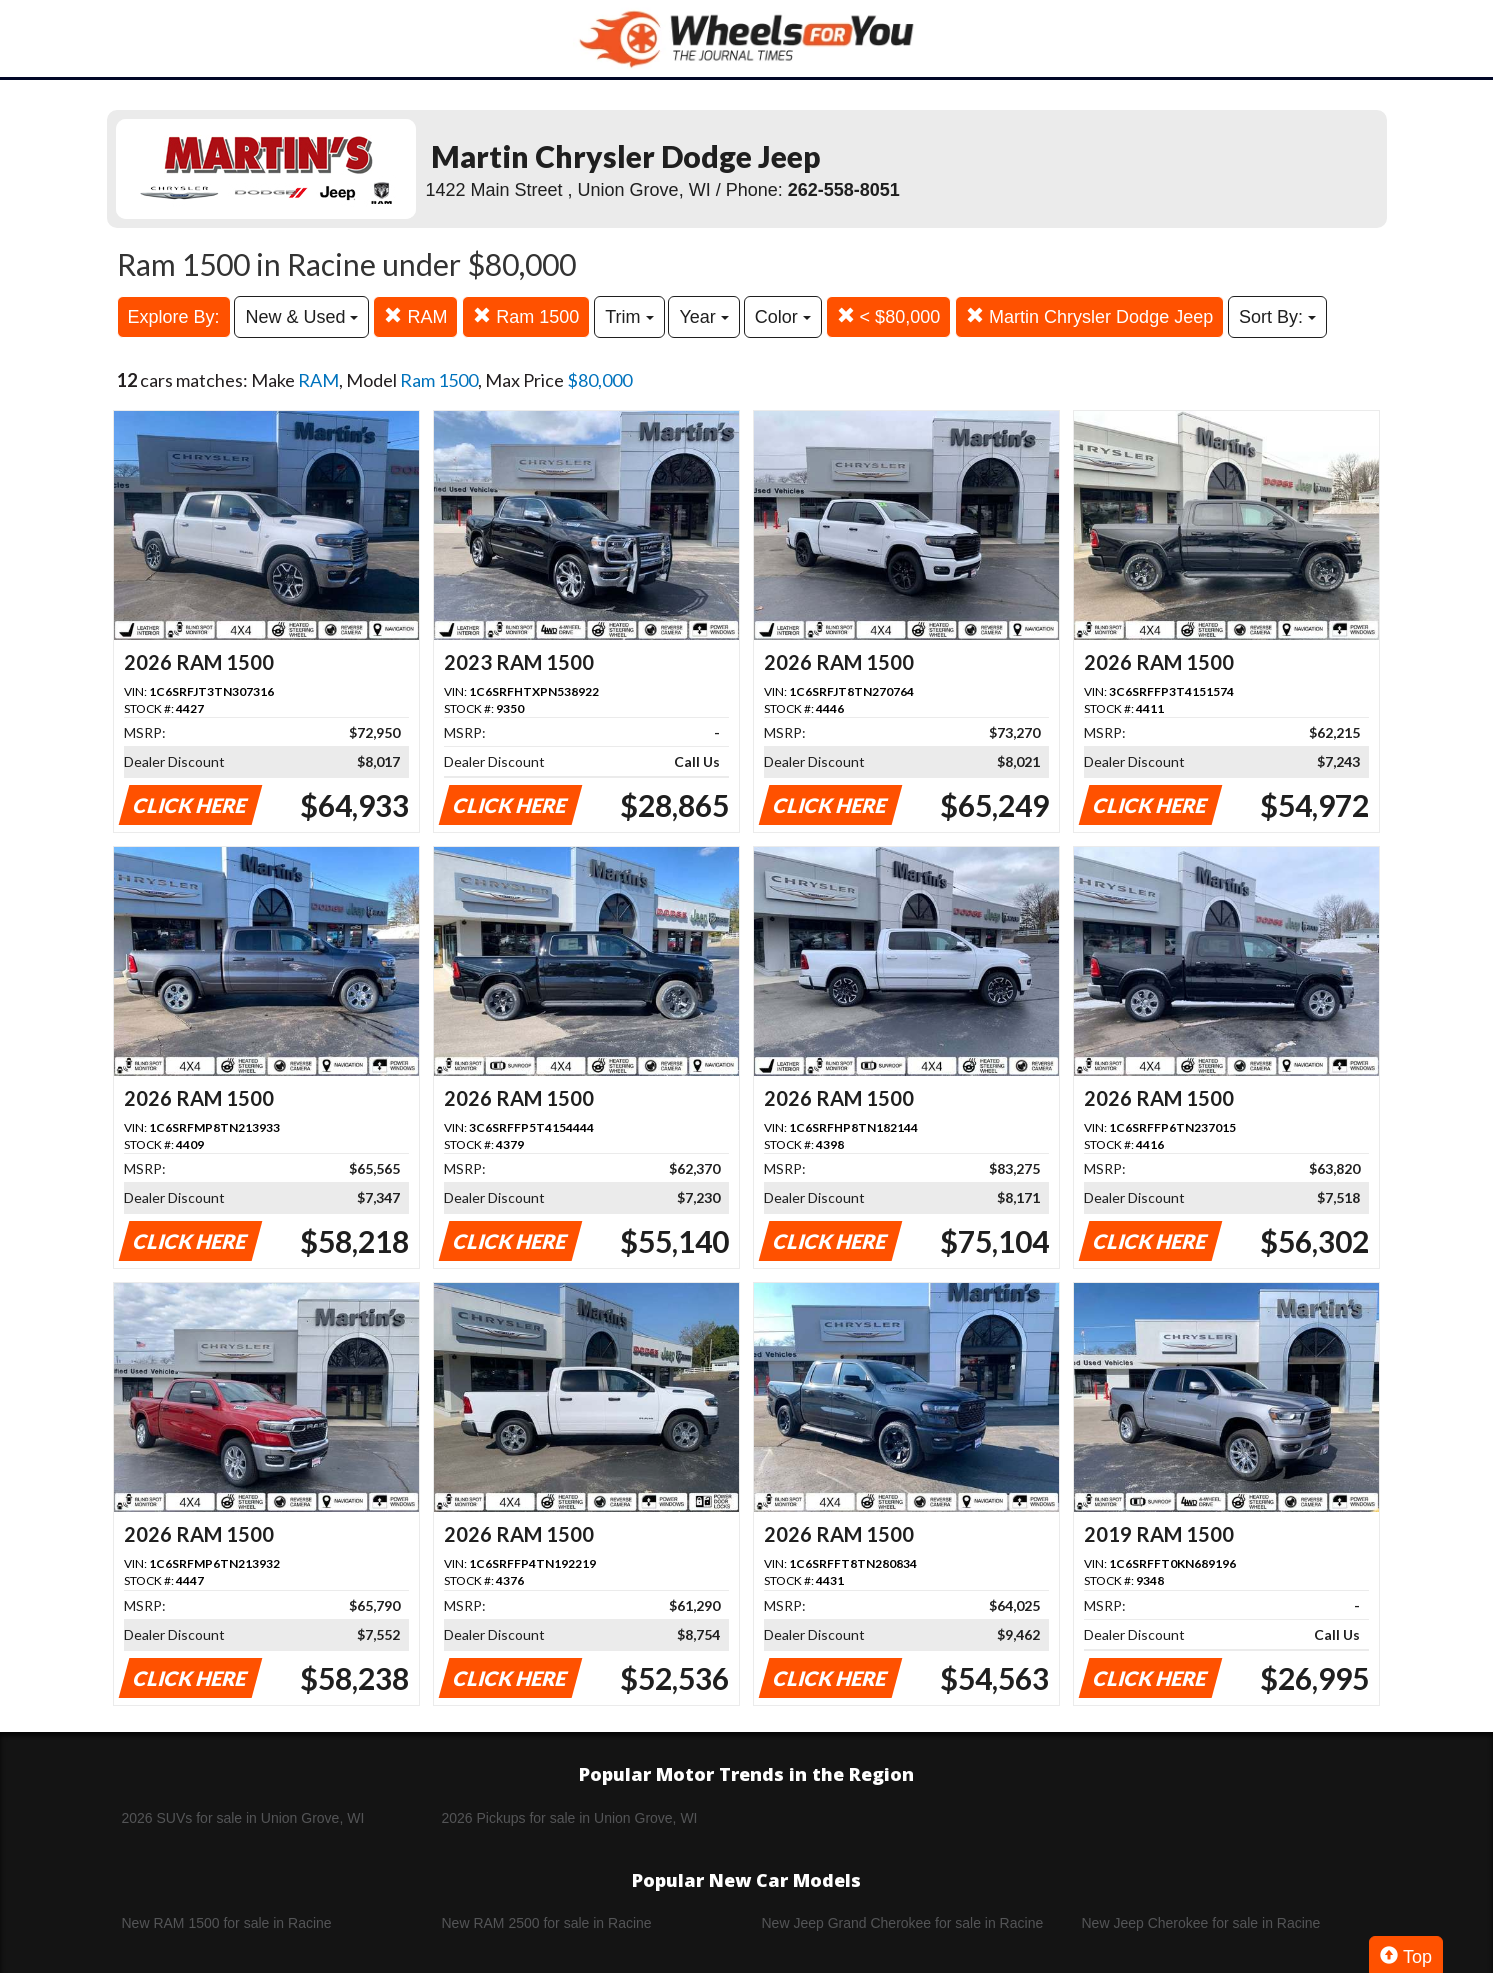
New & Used (301, 317)
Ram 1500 (526, 316)
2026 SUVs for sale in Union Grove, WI (243, 1818)
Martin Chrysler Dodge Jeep (1089, 316)
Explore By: (174, 317)
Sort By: (1277, 317)
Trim (629, 317)
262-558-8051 (844, 190)
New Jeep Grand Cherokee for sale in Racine (903, 1923)
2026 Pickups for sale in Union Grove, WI (570, 1818)
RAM (415, 316)
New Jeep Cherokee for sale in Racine (1201, 1923)
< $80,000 (889, 316)
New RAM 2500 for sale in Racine (547, 1923)
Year (703, 317)
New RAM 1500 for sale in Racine (227, 1923)
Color (783, 317)
